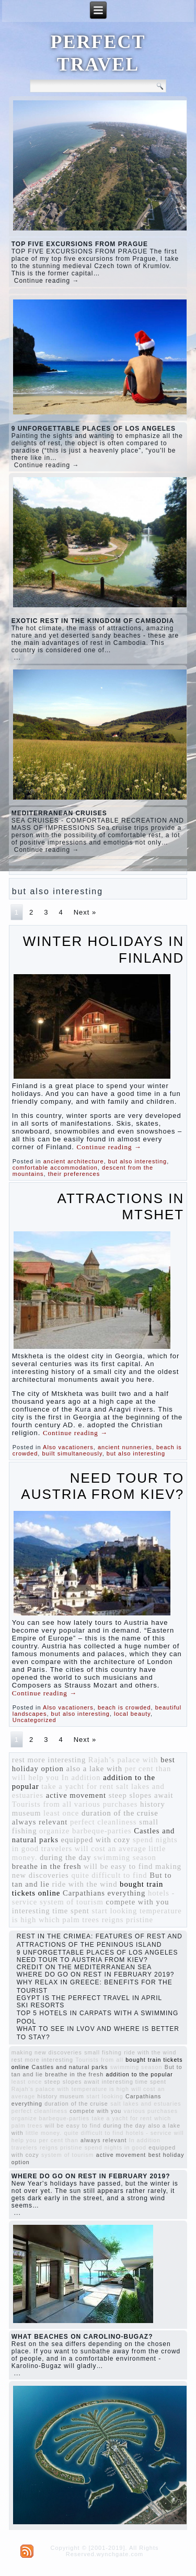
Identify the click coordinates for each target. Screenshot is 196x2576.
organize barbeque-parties (85, 1831)
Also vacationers (68, 1447)
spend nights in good (115, 2147)
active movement (76, 1795)
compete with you (137, 1902)
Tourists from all (42, 1804)
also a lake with (94, 1768)
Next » (85, 912)
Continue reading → (46, 280)
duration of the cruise (120, 1813)
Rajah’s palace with (123, 1759)
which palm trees (69, 1919)
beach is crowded (124, 1707)
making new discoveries (46, 2052)
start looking (114, 1911)
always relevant (40, 1822)
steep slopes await (141, 1795)
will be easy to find (118, 1866)
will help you (35, 1777)
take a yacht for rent (77, 1786)
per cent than (148, 1768)
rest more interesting (49, 1759)
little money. (44, 2133)
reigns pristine (127, 1919)
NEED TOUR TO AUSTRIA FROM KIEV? (102, 1486)
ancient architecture (73, 1161)
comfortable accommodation (55, 1167)
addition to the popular (139, 2074)
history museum (61, 2096)
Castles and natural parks (70, 2067)
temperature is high (100, 2089)
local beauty (132, 1714)
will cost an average (110, 1848)
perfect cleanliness (103, 1822)
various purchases (106, 1804)
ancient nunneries (125, 1447)
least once (61, 1813)
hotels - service (149, 2133)
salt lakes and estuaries (145, 2103)
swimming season (125, 1857)
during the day (65, 1857)
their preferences (74, 1174)
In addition (81, 1777)
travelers (56, 1848)
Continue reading (109, 1147)
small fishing (103, 2052)
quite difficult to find (109, 1875)
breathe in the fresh (47, 1866)
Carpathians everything (104, 1893)
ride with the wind (84, 1884)
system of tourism (71, 1902)
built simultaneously (72, 1453)
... (17, 657)
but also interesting (137, 1161)
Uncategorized (34, 1720)
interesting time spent (50, 1911)
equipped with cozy (95, 1839)
